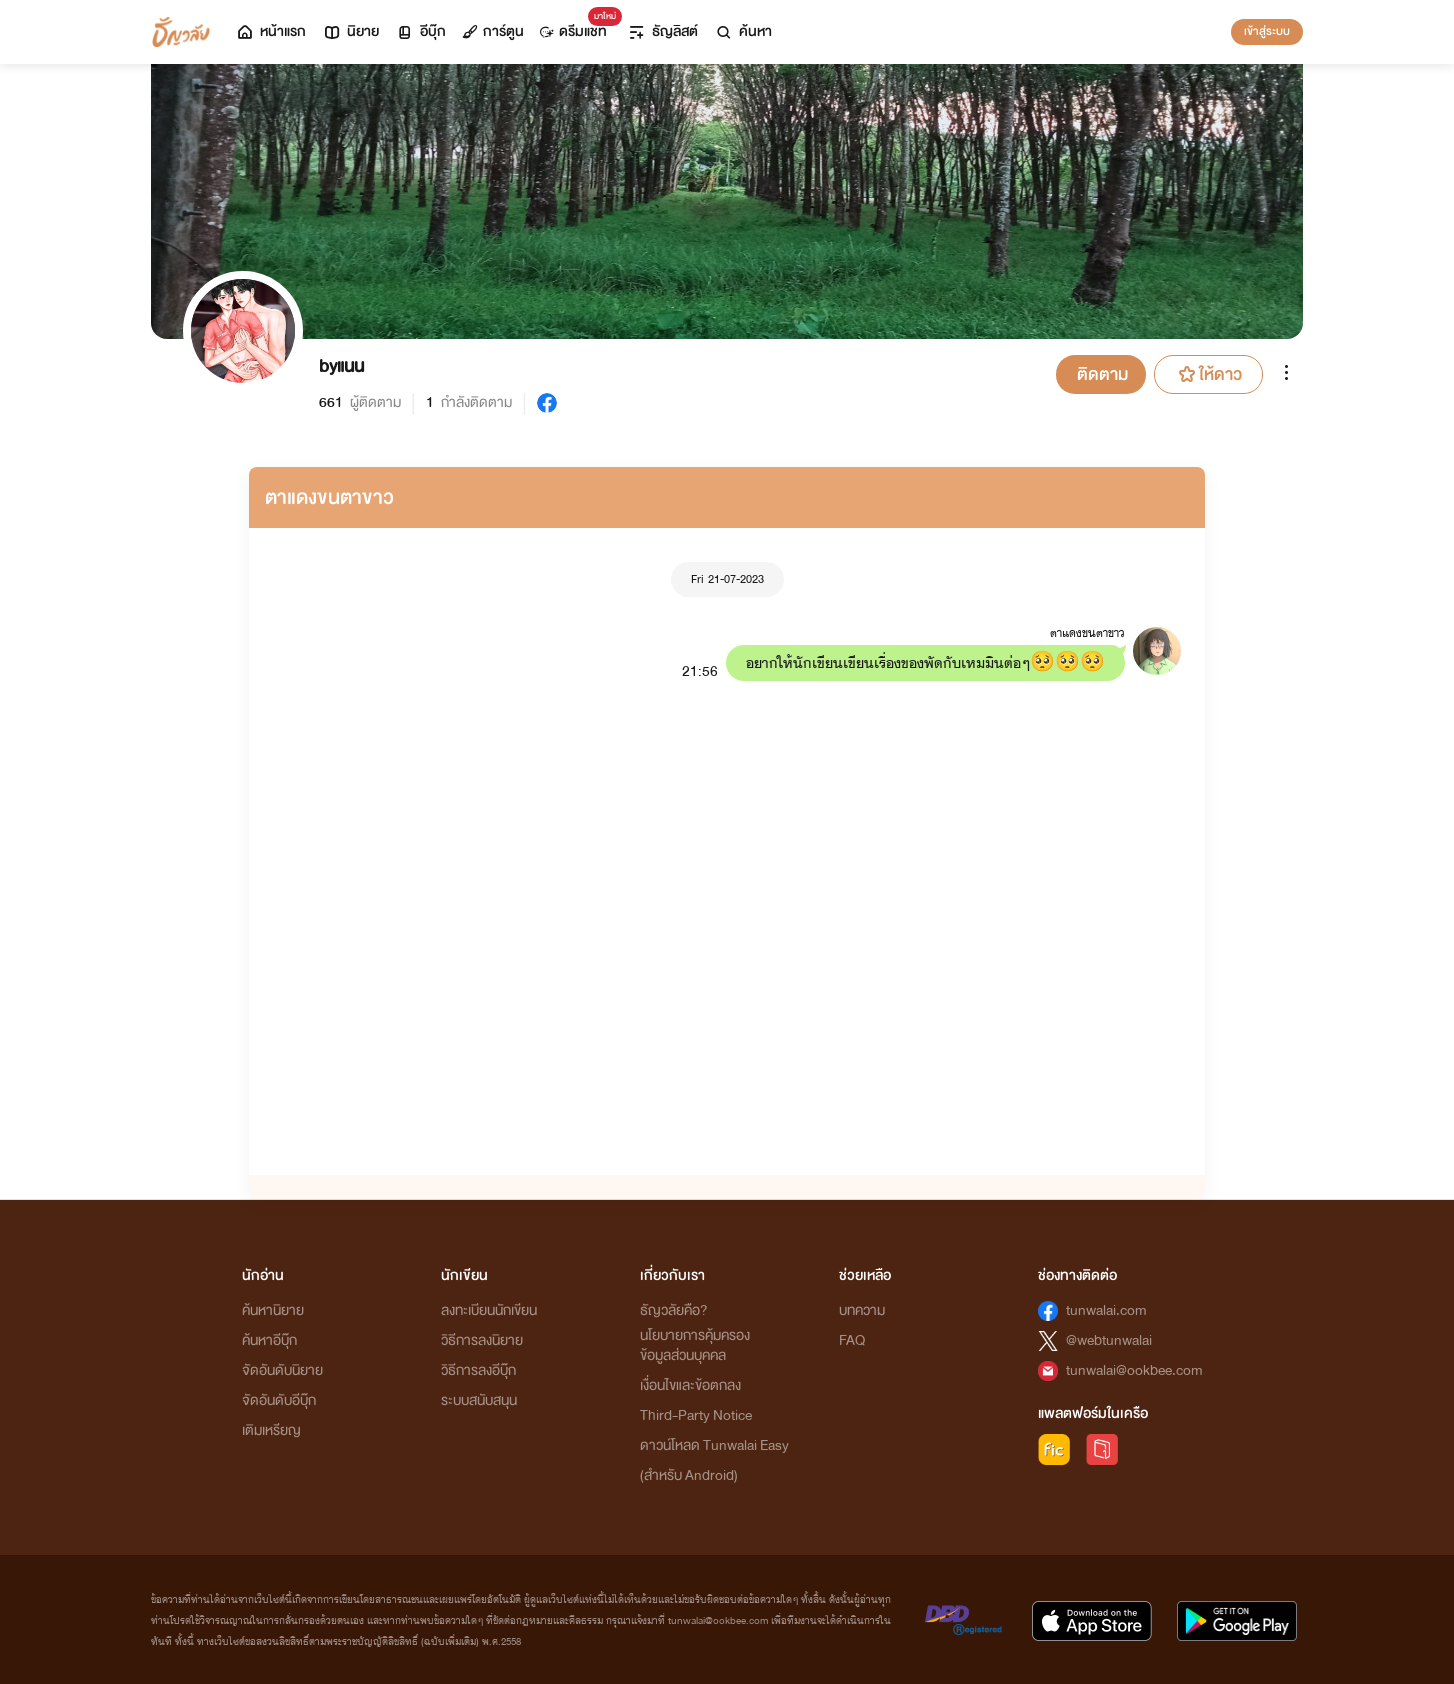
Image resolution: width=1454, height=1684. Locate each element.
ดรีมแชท (577, 26)
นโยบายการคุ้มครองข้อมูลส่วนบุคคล (695, 1345)
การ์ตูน (493, 31)
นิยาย (350, 31)
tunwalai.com (1106, 1310)
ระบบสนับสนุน (479, 1400)
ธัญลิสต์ (662, 31)
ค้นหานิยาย (273, 1310)
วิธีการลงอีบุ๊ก (478, 1370)
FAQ (852, 1340)
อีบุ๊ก (420, 31)
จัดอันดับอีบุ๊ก (279, 1400)
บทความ (862, 1310)
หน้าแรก (270, 31)
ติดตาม (1102, 374)
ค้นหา (743, 31)
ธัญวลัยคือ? (674, 1310)
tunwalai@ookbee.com (1134, 1370)
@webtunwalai (1109, 1340)
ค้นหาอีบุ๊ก (269, 1340)
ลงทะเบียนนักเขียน (489, 1310)
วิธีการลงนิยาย (482, 1340)
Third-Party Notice (696, 1415)
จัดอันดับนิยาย (282, 1370)
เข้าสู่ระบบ (1267, 31)
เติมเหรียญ (271, 1430)
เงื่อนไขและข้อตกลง (690, 1385)
